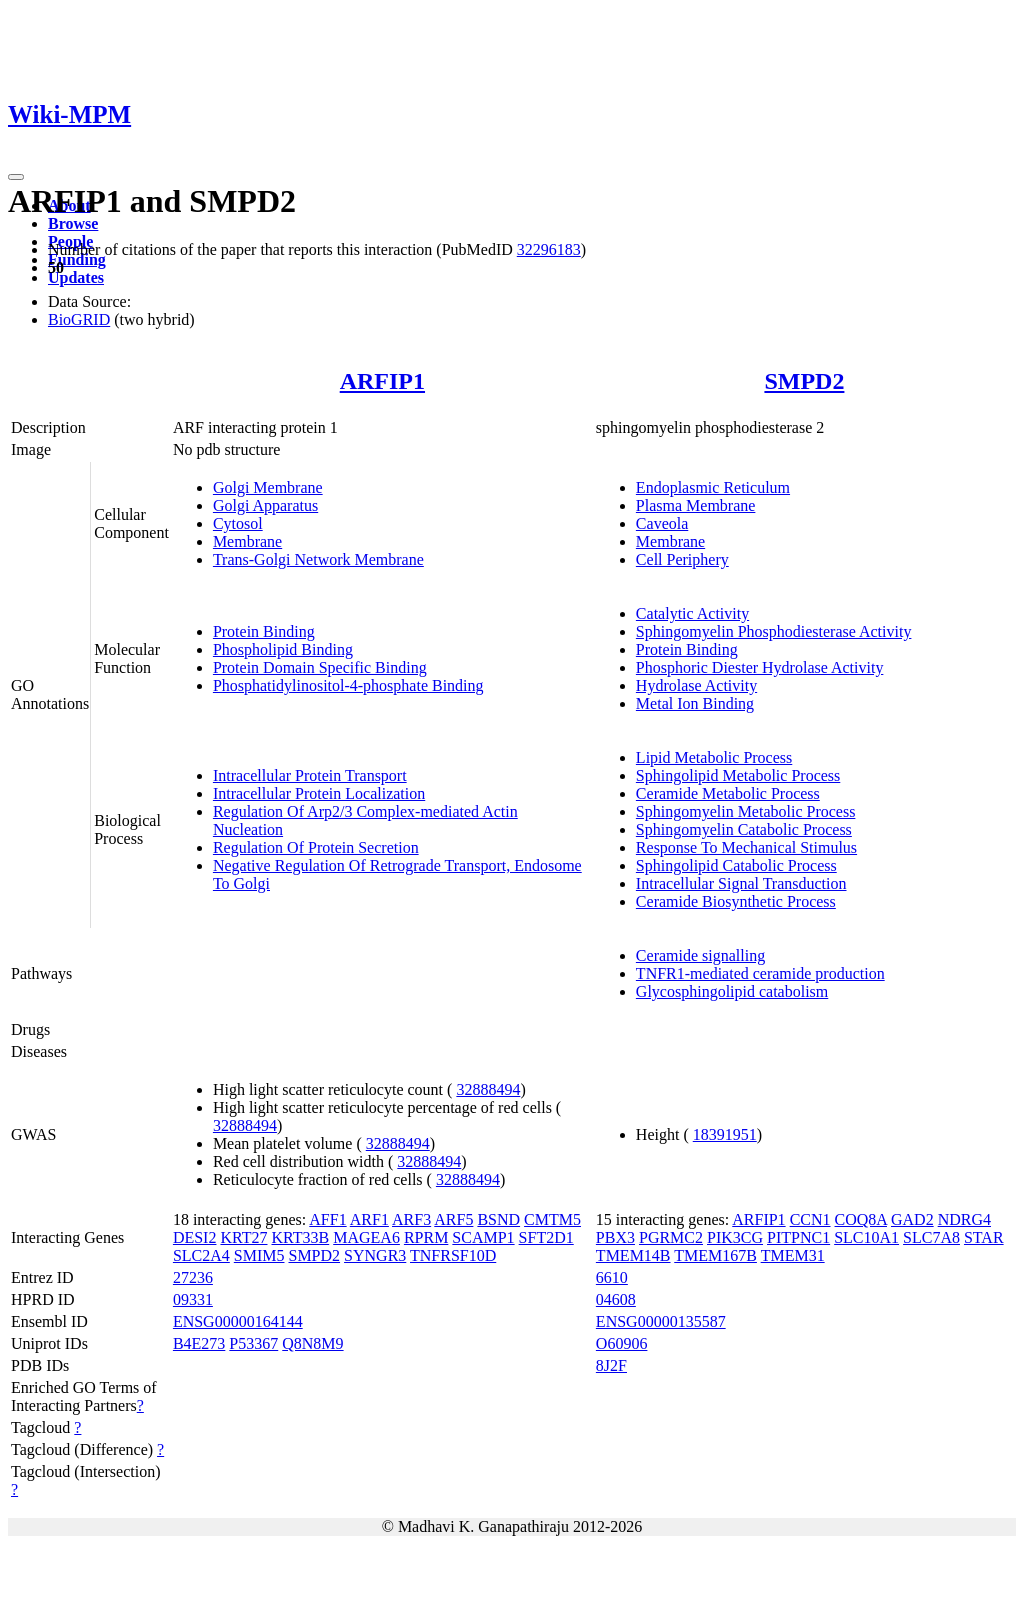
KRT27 (243, 1237)
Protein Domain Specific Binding (320, 667)
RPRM (426, 1237)
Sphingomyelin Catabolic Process (744, 829)
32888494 (488, 1089)
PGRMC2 (671, 1237)
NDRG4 (964, 1219)
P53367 (253, 1343)
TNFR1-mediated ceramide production (760, 973)
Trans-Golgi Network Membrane (318, 559)
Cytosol (238, 523)
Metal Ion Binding (695, 703)
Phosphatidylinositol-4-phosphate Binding (348, 685)
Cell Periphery (682, 559)
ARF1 (369, 1219)
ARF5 (453, 1219)
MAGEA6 (366, 1237)
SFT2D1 (546, 1237)
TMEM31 (793, 1255)
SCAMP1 (483, 1237)
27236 (193, 1277)
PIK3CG (735, 1237)
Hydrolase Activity (696, 685)
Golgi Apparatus (265, 505)
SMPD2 (804, 381)
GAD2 (912, 1219)
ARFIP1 (382, 381)
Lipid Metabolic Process (714, 757)
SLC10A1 (866, 1237)
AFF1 (327, 1219)
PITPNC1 (798, 1237)
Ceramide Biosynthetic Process (736, 901)
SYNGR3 (375, 1255)
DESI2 (195, 1237)
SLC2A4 (201, 1255)
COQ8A (861, 1219)
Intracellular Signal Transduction (741, 883)
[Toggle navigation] (16, 177)
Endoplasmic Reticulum (713, 487)
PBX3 (615, 1237)
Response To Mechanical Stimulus (746, 847)
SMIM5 (259, 1255)
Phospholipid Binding (283, 649)
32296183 (549, 249)
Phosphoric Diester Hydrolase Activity (760, 667)
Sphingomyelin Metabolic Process (746, 811)
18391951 (725, 1134)
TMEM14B (633, 1255)
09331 (193, 1299)
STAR (984, 1237)
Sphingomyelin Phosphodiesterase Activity (774, 631)
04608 (616, 1299)
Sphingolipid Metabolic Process (738, 775)
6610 (612, 1277)
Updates (76, 277)
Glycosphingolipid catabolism (732, 991)
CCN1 (810, 1219)
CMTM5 (552, 1219)
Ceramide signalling (700, 955)
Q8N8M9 (312, 1343)
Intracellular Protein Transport (310, 775)
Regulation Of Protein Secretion (316, 847)
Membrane (247, 541)
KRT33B (301, 1237)
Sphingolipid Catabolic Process (736, 865)
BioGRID (79, 319)
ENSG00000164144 (238, 1321)
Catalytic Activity (692, 613)
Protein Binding (264, 631)
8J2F (611, 1365)
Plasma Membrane (696, 505)
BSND (498, 1219)
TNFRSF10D (453, 1255)
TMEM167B (715, 1255)
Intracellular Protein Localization (319, 793)
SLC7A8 (931, 1237)
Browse (73, 223)
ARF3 (411, 1219)
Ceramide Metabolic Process (728, 793)
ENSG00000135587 (661, 1321)
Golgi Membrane (268, 487)
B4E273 (199, 1343)
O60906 (622, 1343)
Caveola (662, 523)
